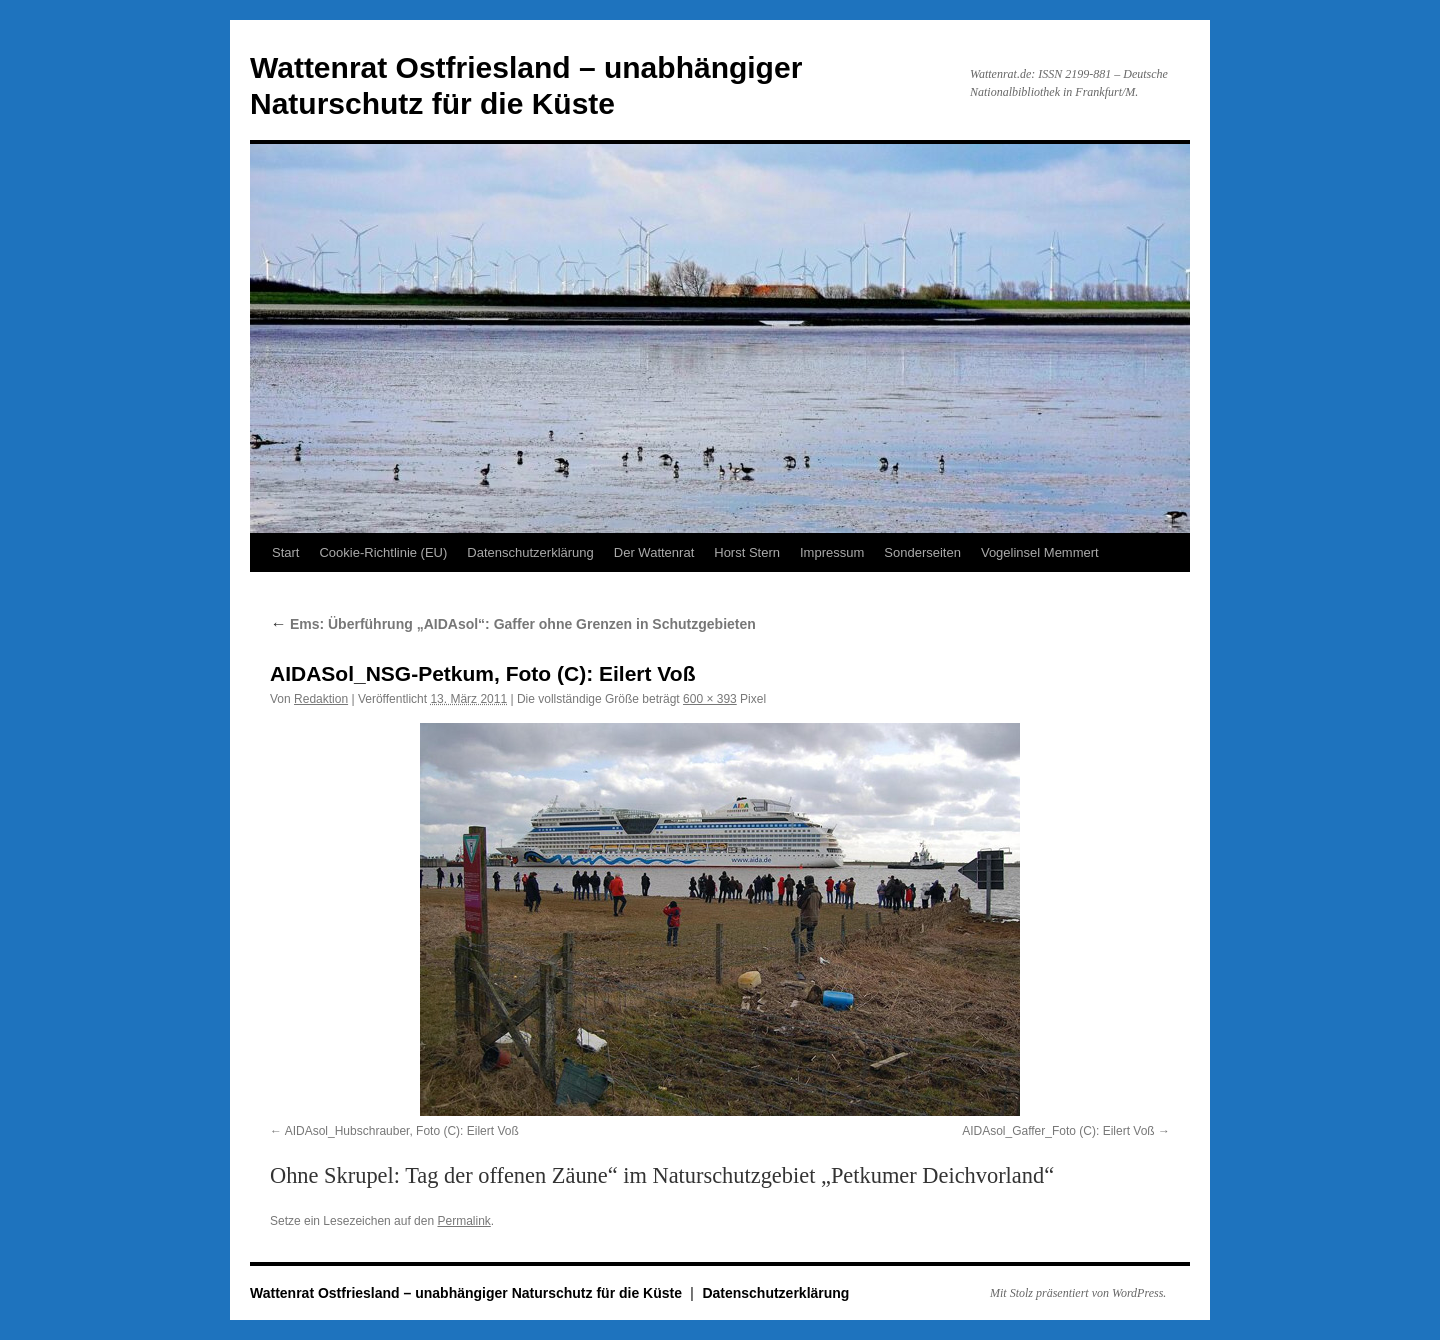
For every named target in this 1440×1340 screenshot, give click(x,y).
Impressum (832, 552)
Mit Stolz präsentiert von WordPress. (1078, 1293)
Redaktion (321, 699)
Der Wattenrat (654, 552)
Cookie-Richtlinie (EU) (383, 552)
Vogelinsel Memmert (1040, 552)
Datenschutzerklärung (530, 552)
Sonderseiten (922, 552)
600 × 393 (710, 699)
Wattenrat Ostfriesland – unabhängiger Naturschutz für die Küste (468, 1293)
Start (285, 552)
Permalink (463, 1221)
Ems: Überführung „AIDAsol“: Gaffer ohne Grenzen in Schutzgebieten (513, 624)
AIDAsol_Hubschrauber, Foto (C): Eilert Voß (402, 1131)
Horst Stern (747, 552)
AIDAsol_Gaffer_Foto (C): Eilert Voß (1058, 1131)
